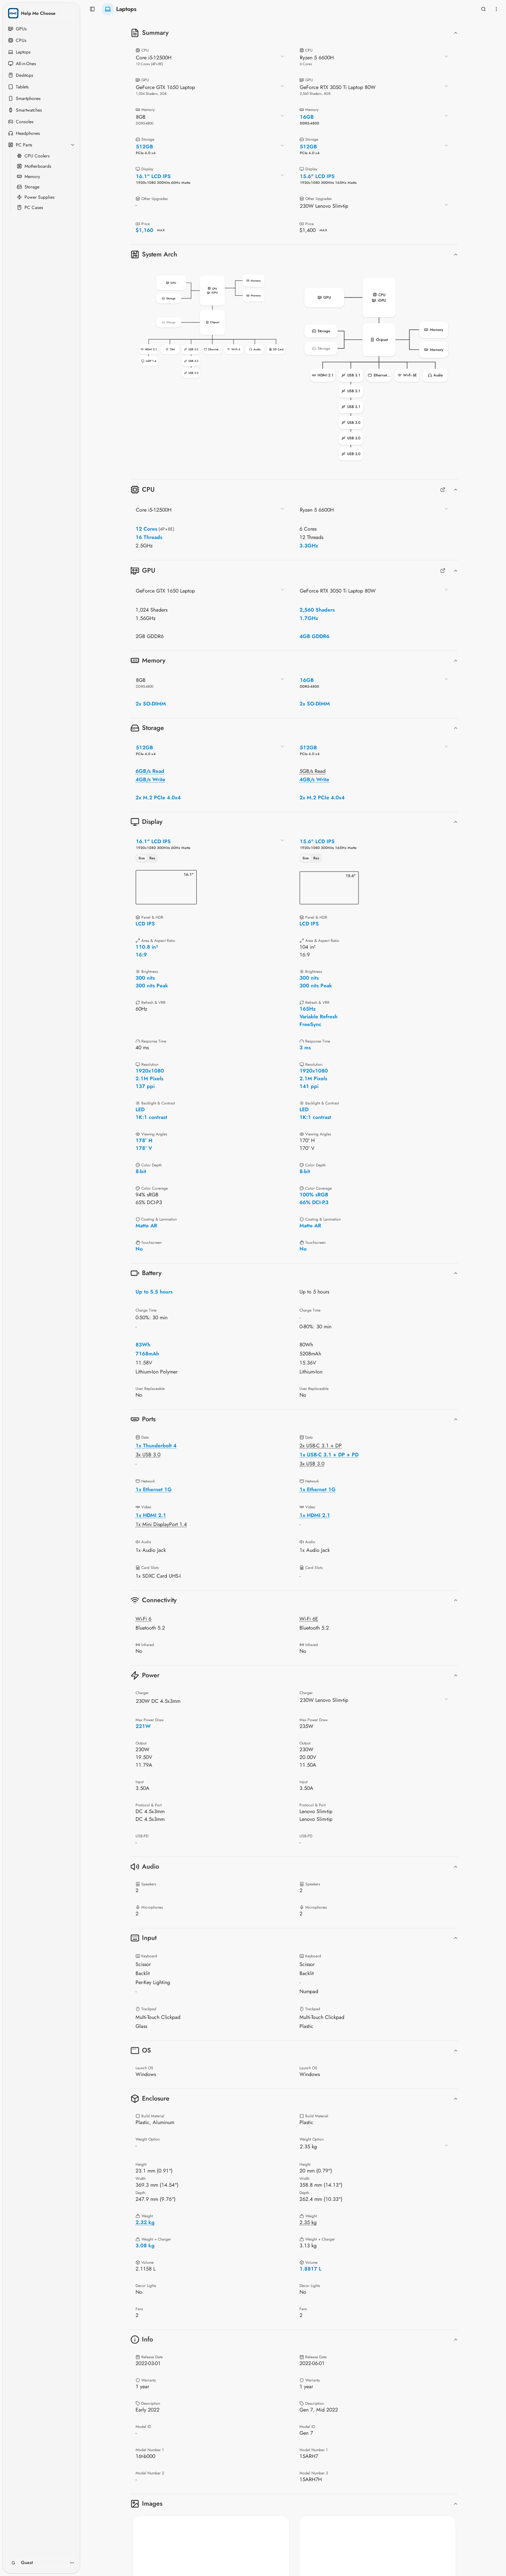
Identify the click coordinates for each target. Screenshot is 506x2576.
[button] (212, 326)
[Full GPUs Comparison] (443, 570)
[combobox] (210, 60)
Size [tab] (141, 858)
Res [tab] (152, 858)
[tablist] (147, 858)
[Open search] (483, 9)
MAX (161, 230)
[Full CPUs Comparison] (443, 489)
